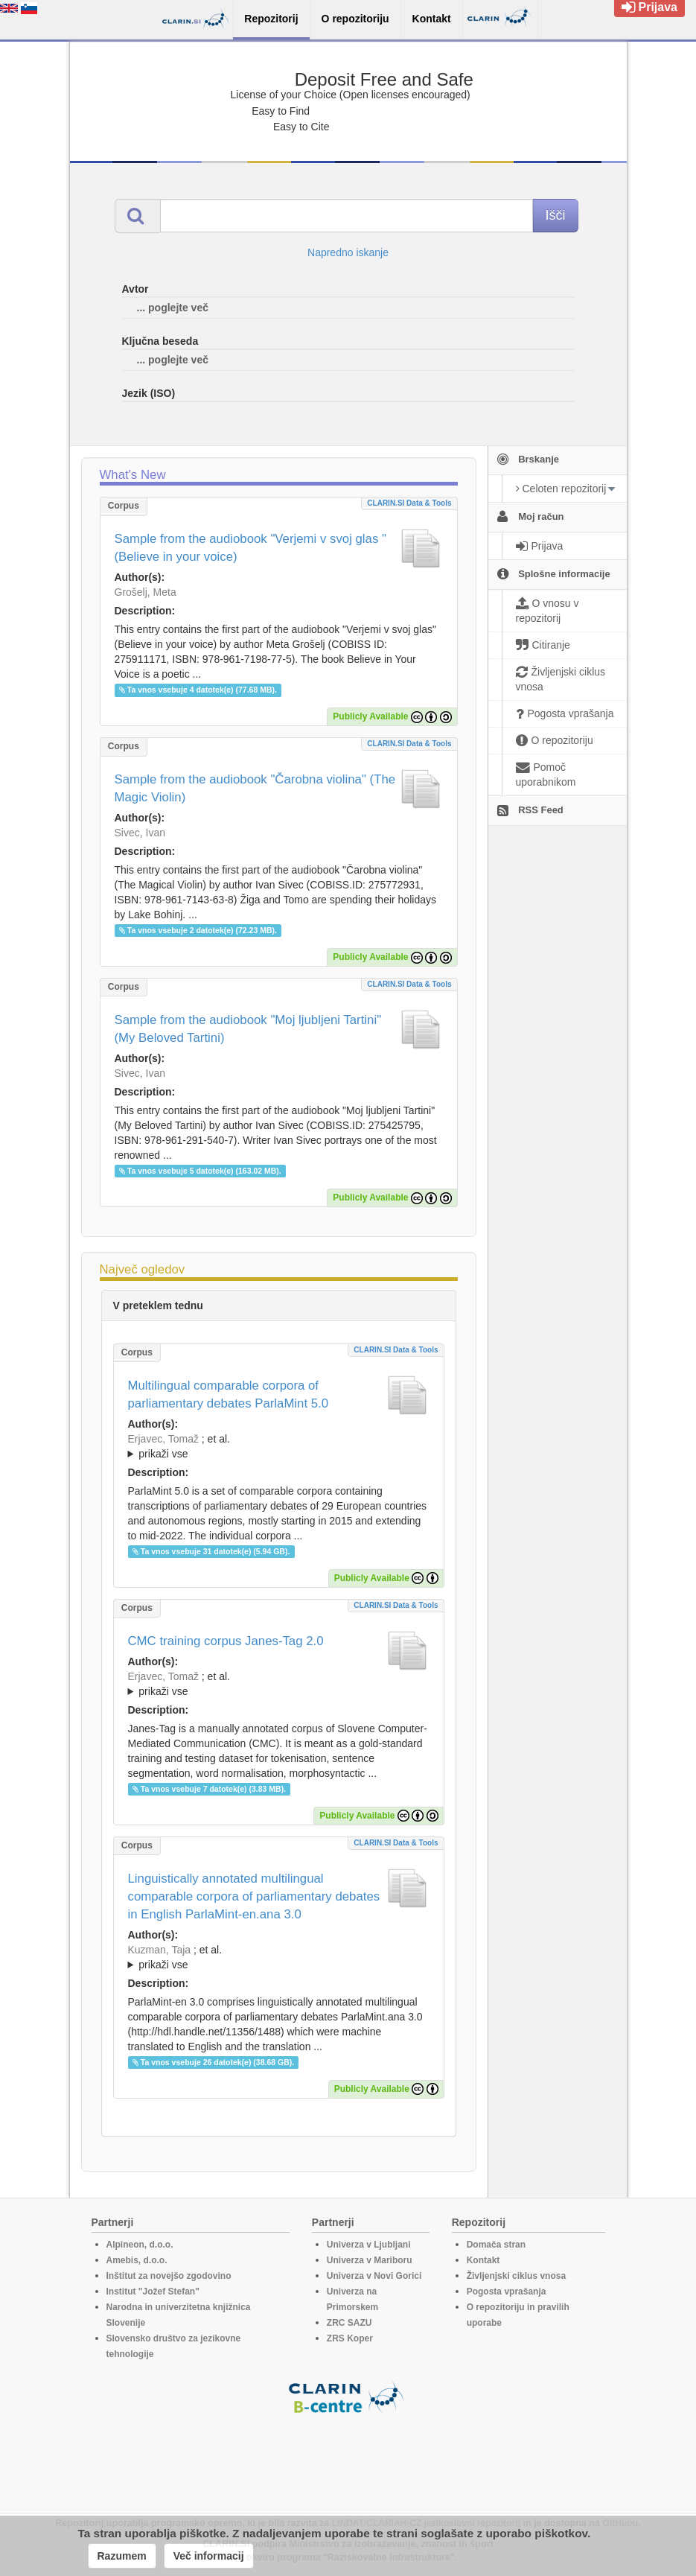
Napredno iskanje (348, 252)
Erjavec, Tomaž (163, 1439)
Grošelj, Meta (145, 592)
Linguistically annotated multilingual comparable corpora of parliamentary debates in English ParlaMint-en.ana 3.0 (254, 1896)
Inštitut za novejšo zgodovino (169, 2276)
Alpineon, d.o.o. (139, 2244)
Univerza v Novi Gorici (374, 2276)
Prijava (649, 7)
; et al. (279, 1447)
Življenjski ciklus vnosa (516, 2276)
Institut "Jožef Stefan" (152, 2291)
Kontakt (483, 2260)
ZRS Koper (350, 2338)
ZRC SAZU (349, 2323)
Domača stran (496, 2244)
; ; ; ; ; (279, 1684)
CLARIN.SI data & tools (409, 503)
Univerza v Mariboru (369, 2260)
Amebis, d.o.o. (136, 2260)
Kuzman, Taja (159, 1950)
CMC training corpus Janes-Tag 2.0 (226, 1641)
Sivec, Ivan (140, 833)
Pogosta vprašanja (506, 2291)
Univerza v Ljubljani (369, 2244)
